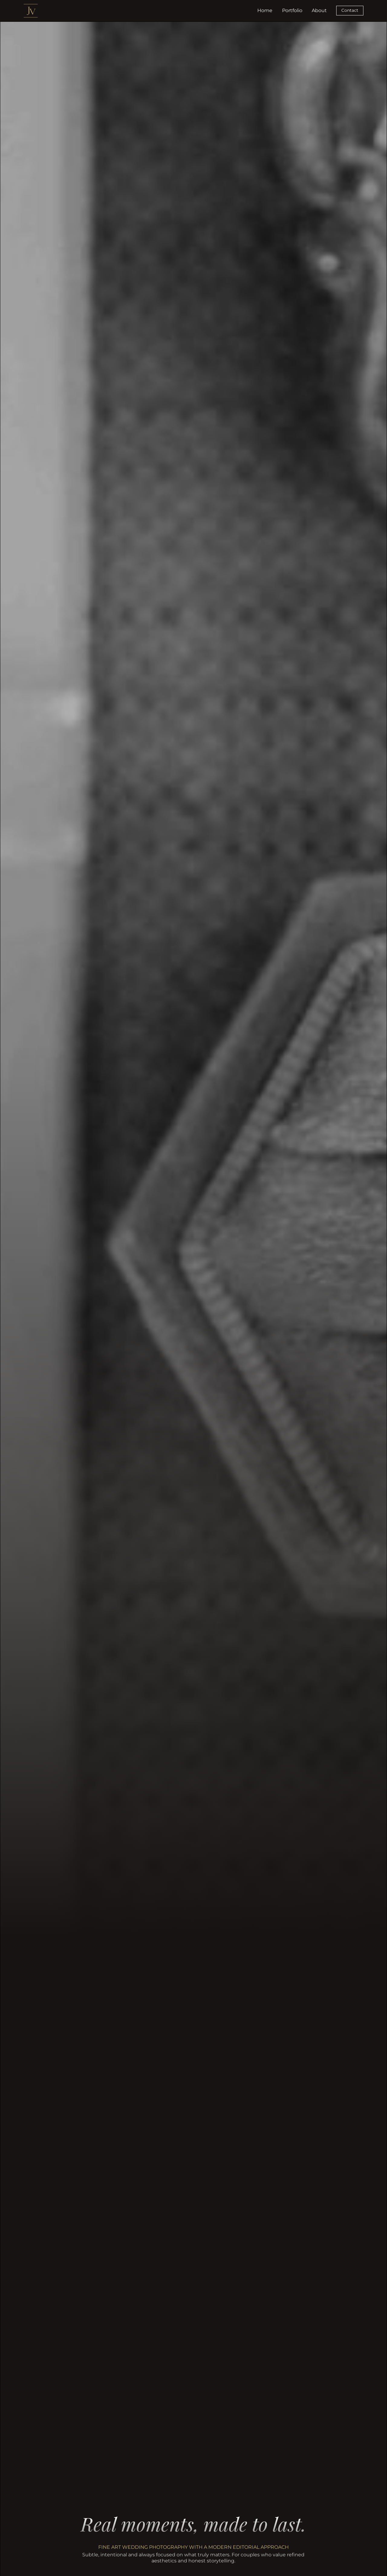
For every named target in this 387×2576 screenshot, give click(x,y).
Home (264, 10)
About (319, 10)
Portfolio (292, 10)
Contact (349, 10)
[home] (31, 11)
